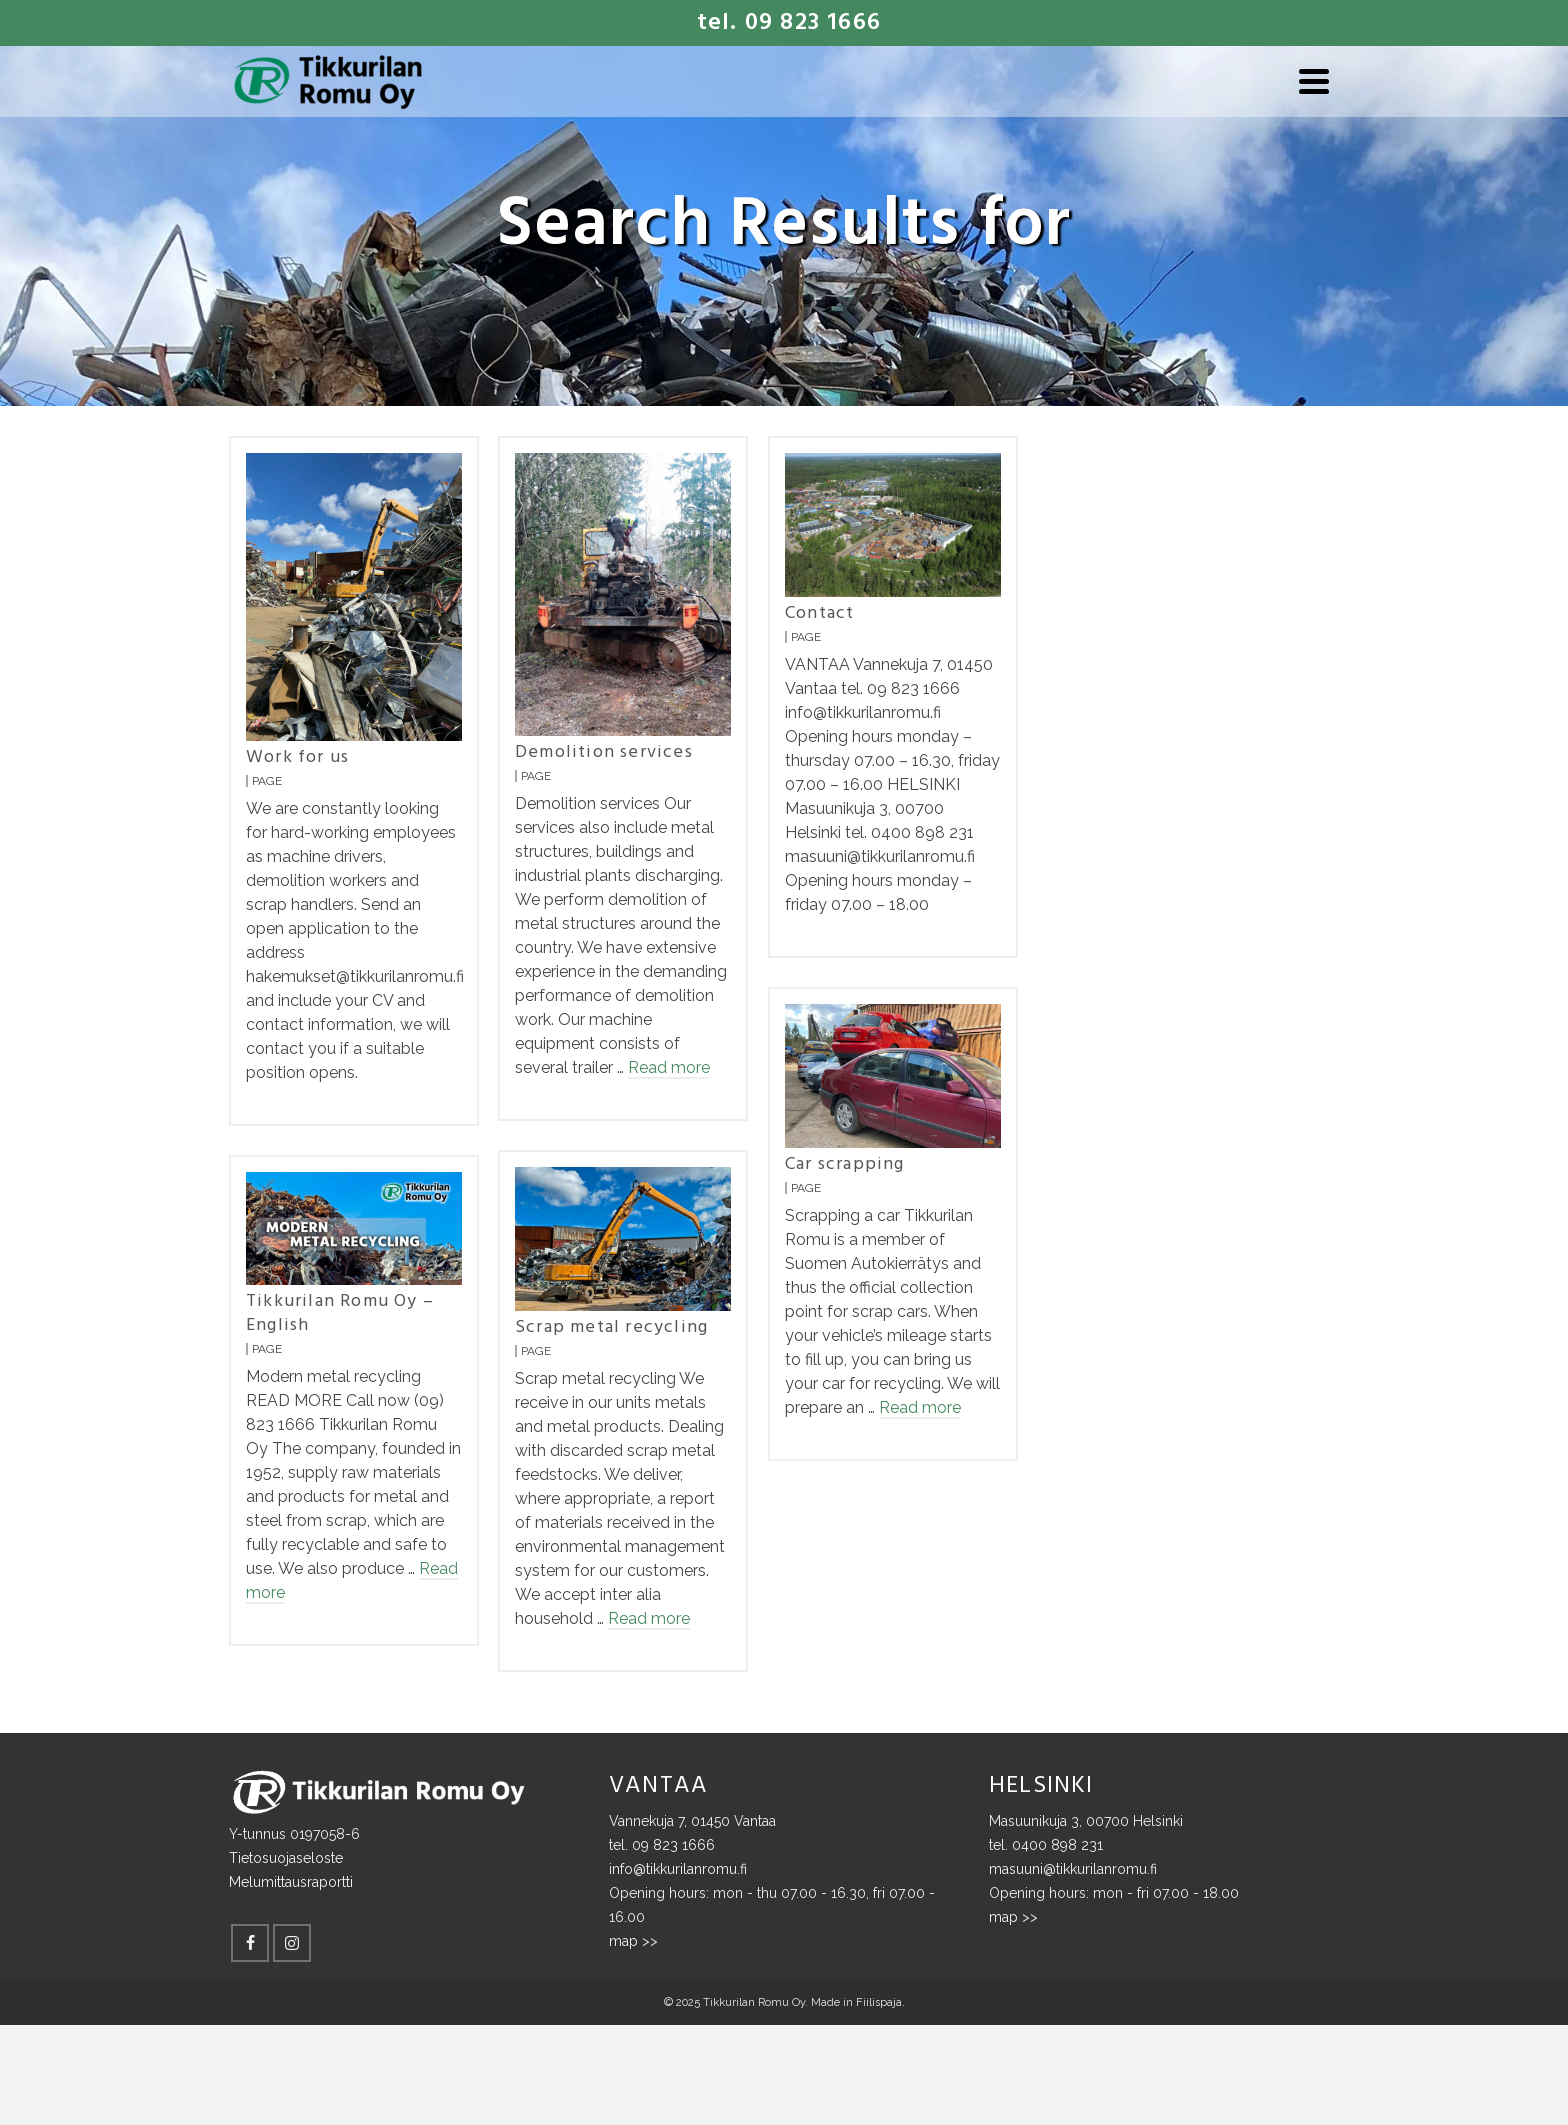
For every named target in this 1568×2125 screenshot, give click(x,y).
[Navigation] (1314, 81)
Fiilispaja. (880, 2002)
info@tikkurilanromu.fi (678, 1869)
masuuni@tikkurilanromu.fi (1073, 1869)
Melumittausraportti (291, 1882)
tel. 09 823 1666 (662, 1845)
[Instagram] (292, 1943)
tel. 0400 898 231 (1046, 1845)
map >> (633, 1941)
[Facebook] (250, 1943)
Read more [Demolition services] (669, 1067)
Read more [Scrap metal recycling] (649, 1618)
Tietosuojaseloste (286, 1858)
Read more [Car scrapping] (920, 1407)
